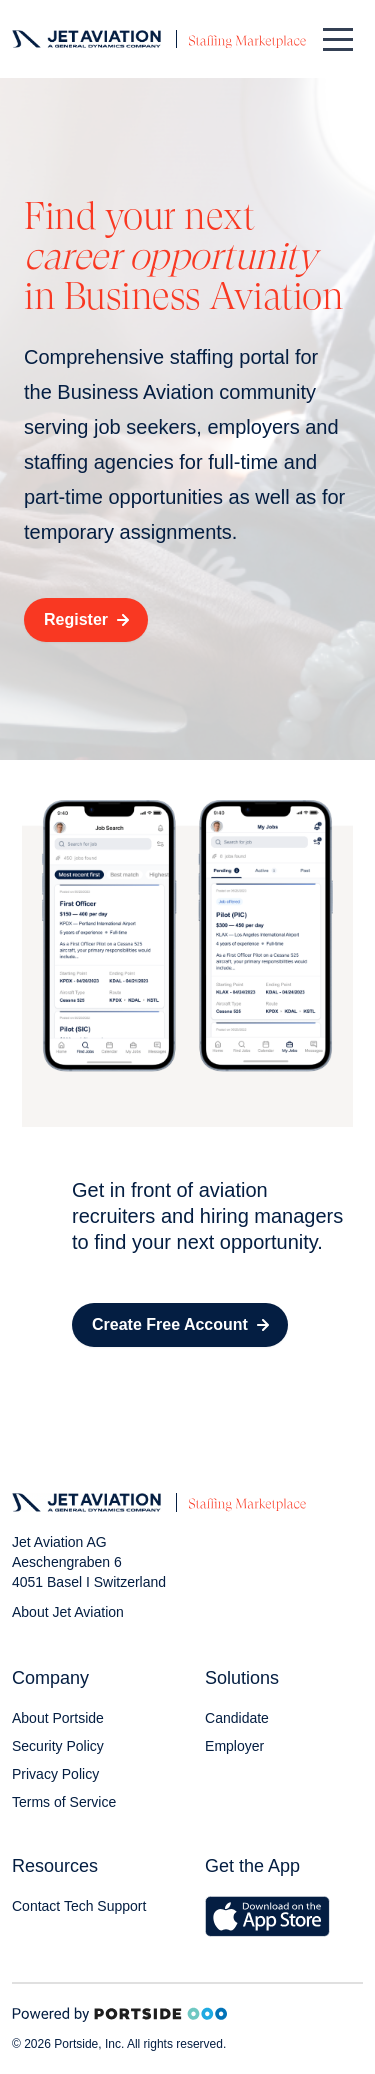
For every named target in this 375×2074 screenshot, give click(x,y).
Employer (234, 1746)
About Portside (58, 1718)
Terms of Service (64, 1802)
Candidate (237, 1718)
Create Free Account (180, 1324)
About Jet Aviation (68, 1612)
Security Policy (58, 1746)
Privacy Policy (55, 1774)
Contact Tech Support (79, 1906)
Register (86, 619)
